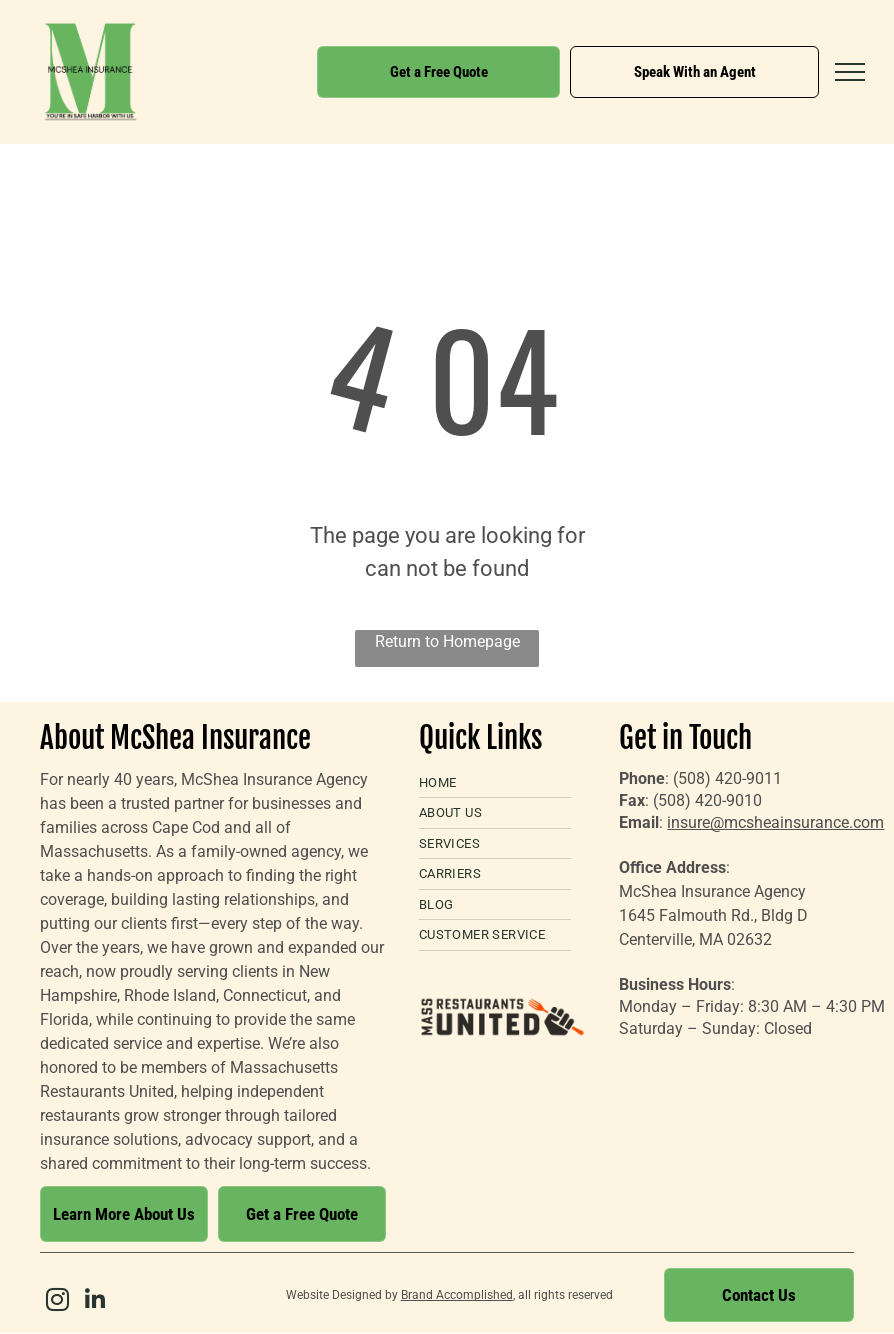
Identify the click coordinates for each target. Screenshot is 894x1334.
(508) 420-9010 (707, 800)
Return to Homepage (447, 641)
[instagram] (57, 1302)
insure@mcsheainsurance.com (775, 822)
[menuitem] (495, 783)
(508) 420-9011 (727, 778)
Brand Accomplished (457, 1295)
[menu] (850, 72)
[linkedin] (95, 1302)
